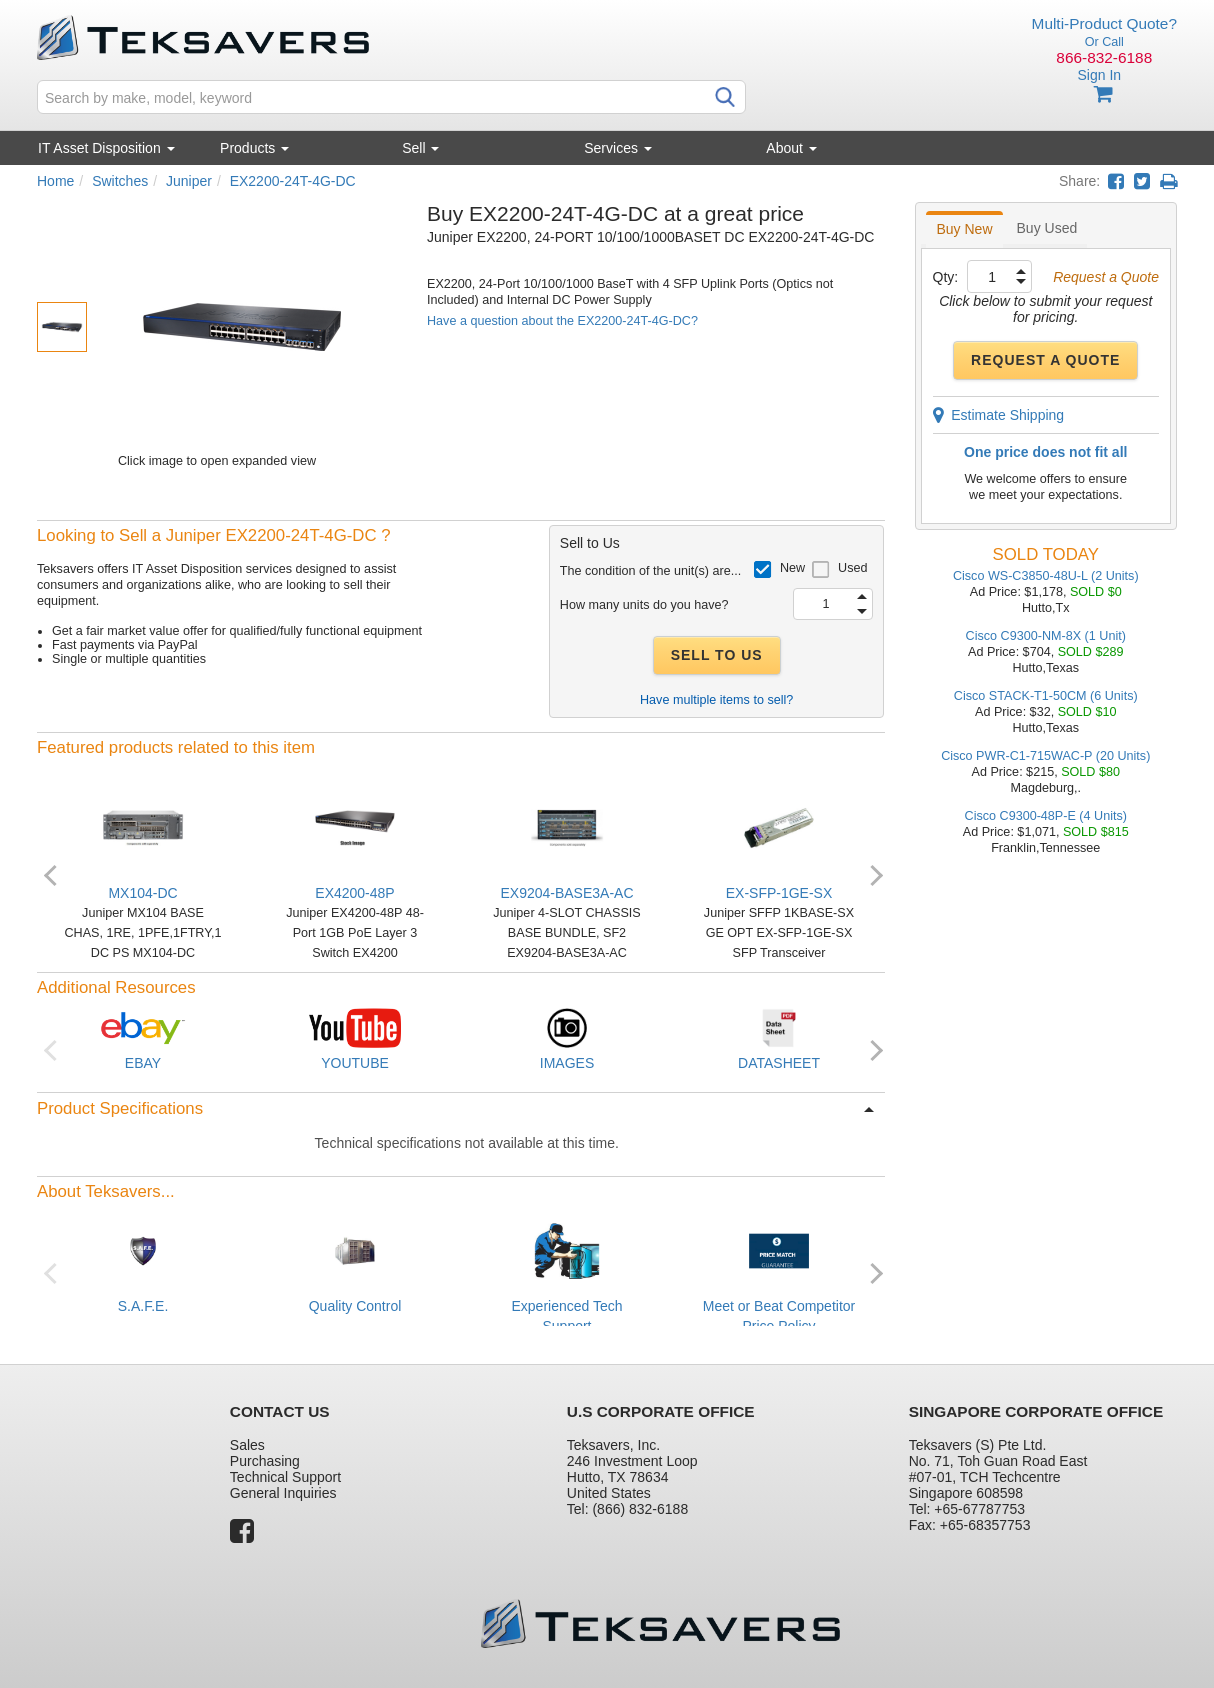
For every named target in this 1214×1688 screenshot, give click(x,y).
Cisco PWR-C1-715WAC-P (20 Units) (1045, 756)
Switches (120, 181)
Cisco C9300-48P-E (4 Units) (1046, 816)
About (791, 148)
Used (852, 568)
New (792, 568)
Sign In (1099, 75)
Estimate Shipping (999, 415)
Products (254, 148)
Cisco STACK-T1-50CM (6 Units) (1046, 696)
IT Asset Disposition (106, 148)
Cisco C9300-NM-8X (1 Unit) (1046, 636)
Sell (420, 148)
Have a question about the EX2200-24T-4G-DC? (562, 321)
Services (618, 148)
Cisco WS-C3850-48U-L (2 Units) (1046, 576)
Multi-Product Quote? (1104, 23)
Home (55, 181)
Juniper (189, 181)
